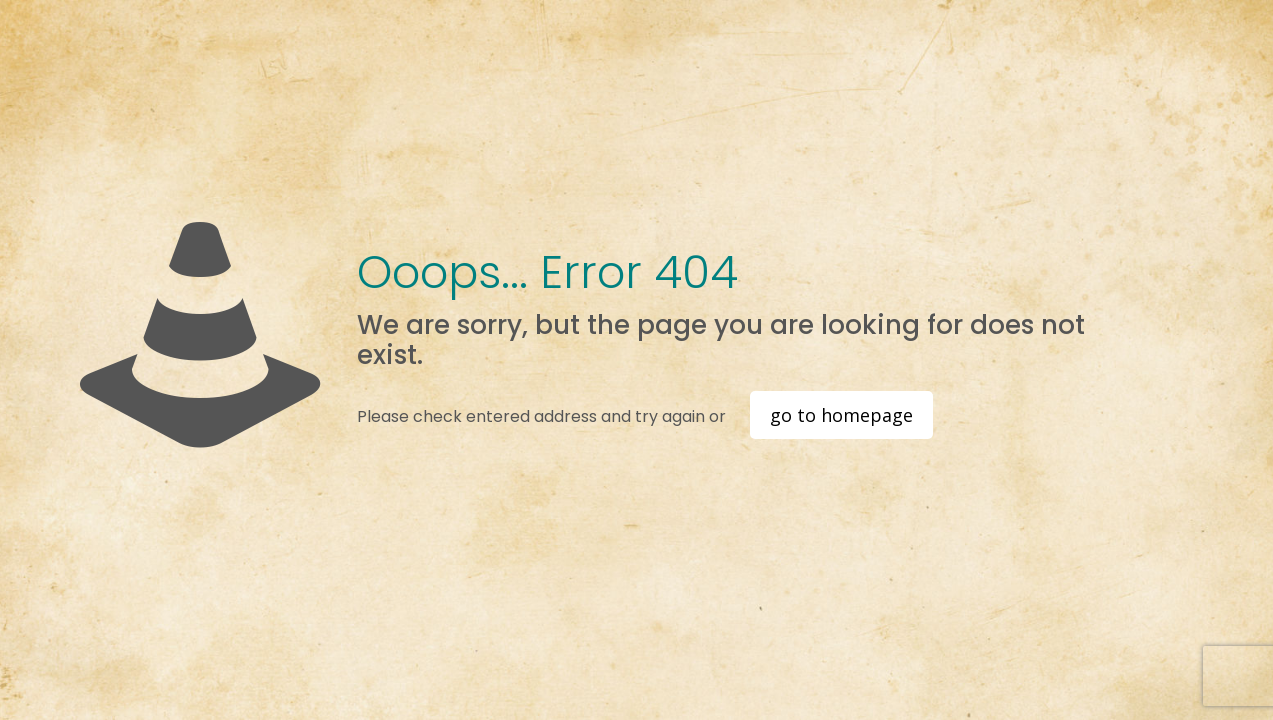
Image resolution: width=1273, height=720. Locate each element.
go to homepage (841, 415)
